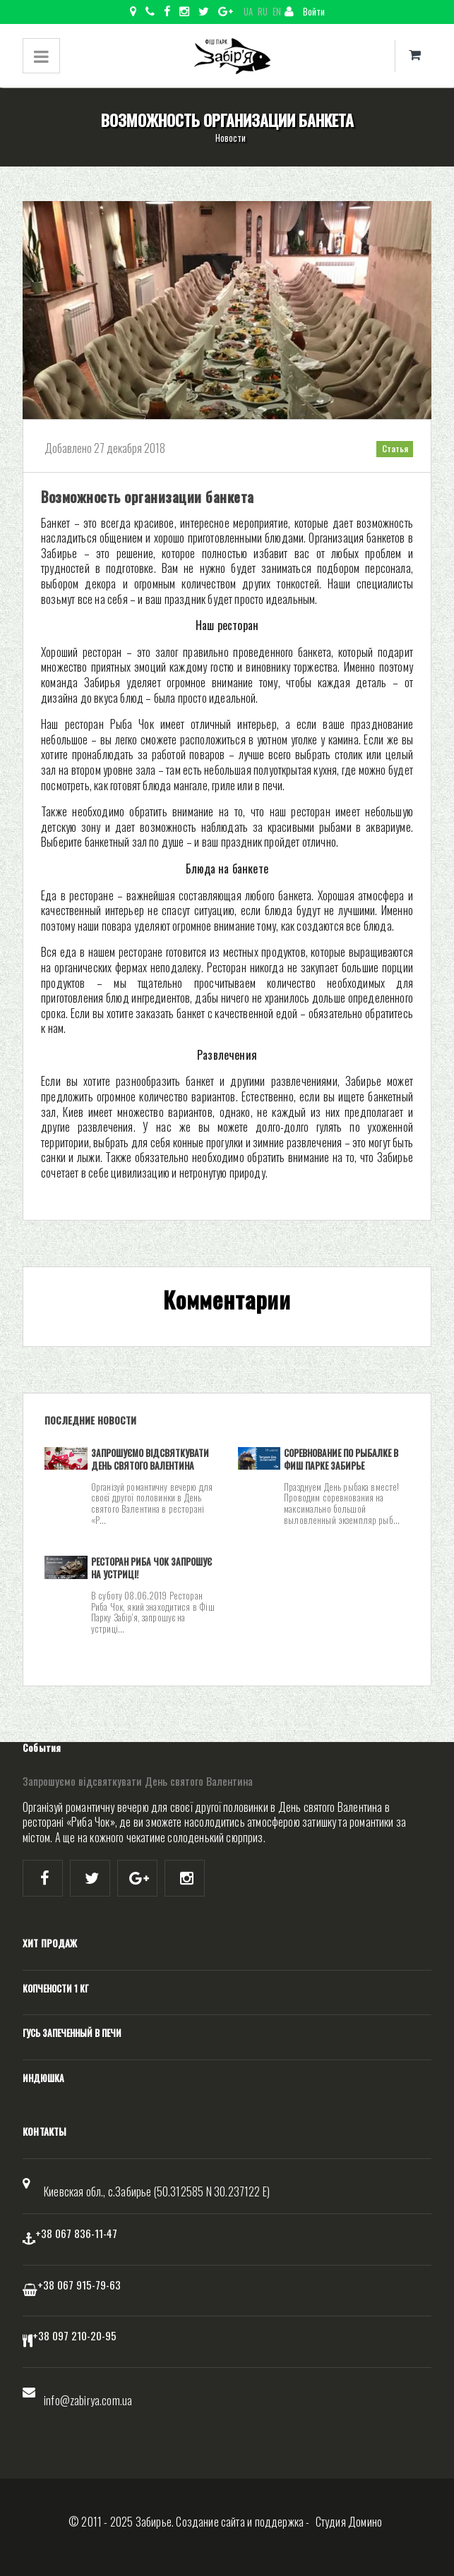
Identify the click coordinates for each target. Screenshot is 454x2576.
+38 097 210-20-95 (74, 2335)
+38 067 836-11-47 (76, 2233)
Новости (230, 138)
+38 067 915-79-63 (79, 2284)
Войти (305, 11)
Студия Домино (349, 2521)
